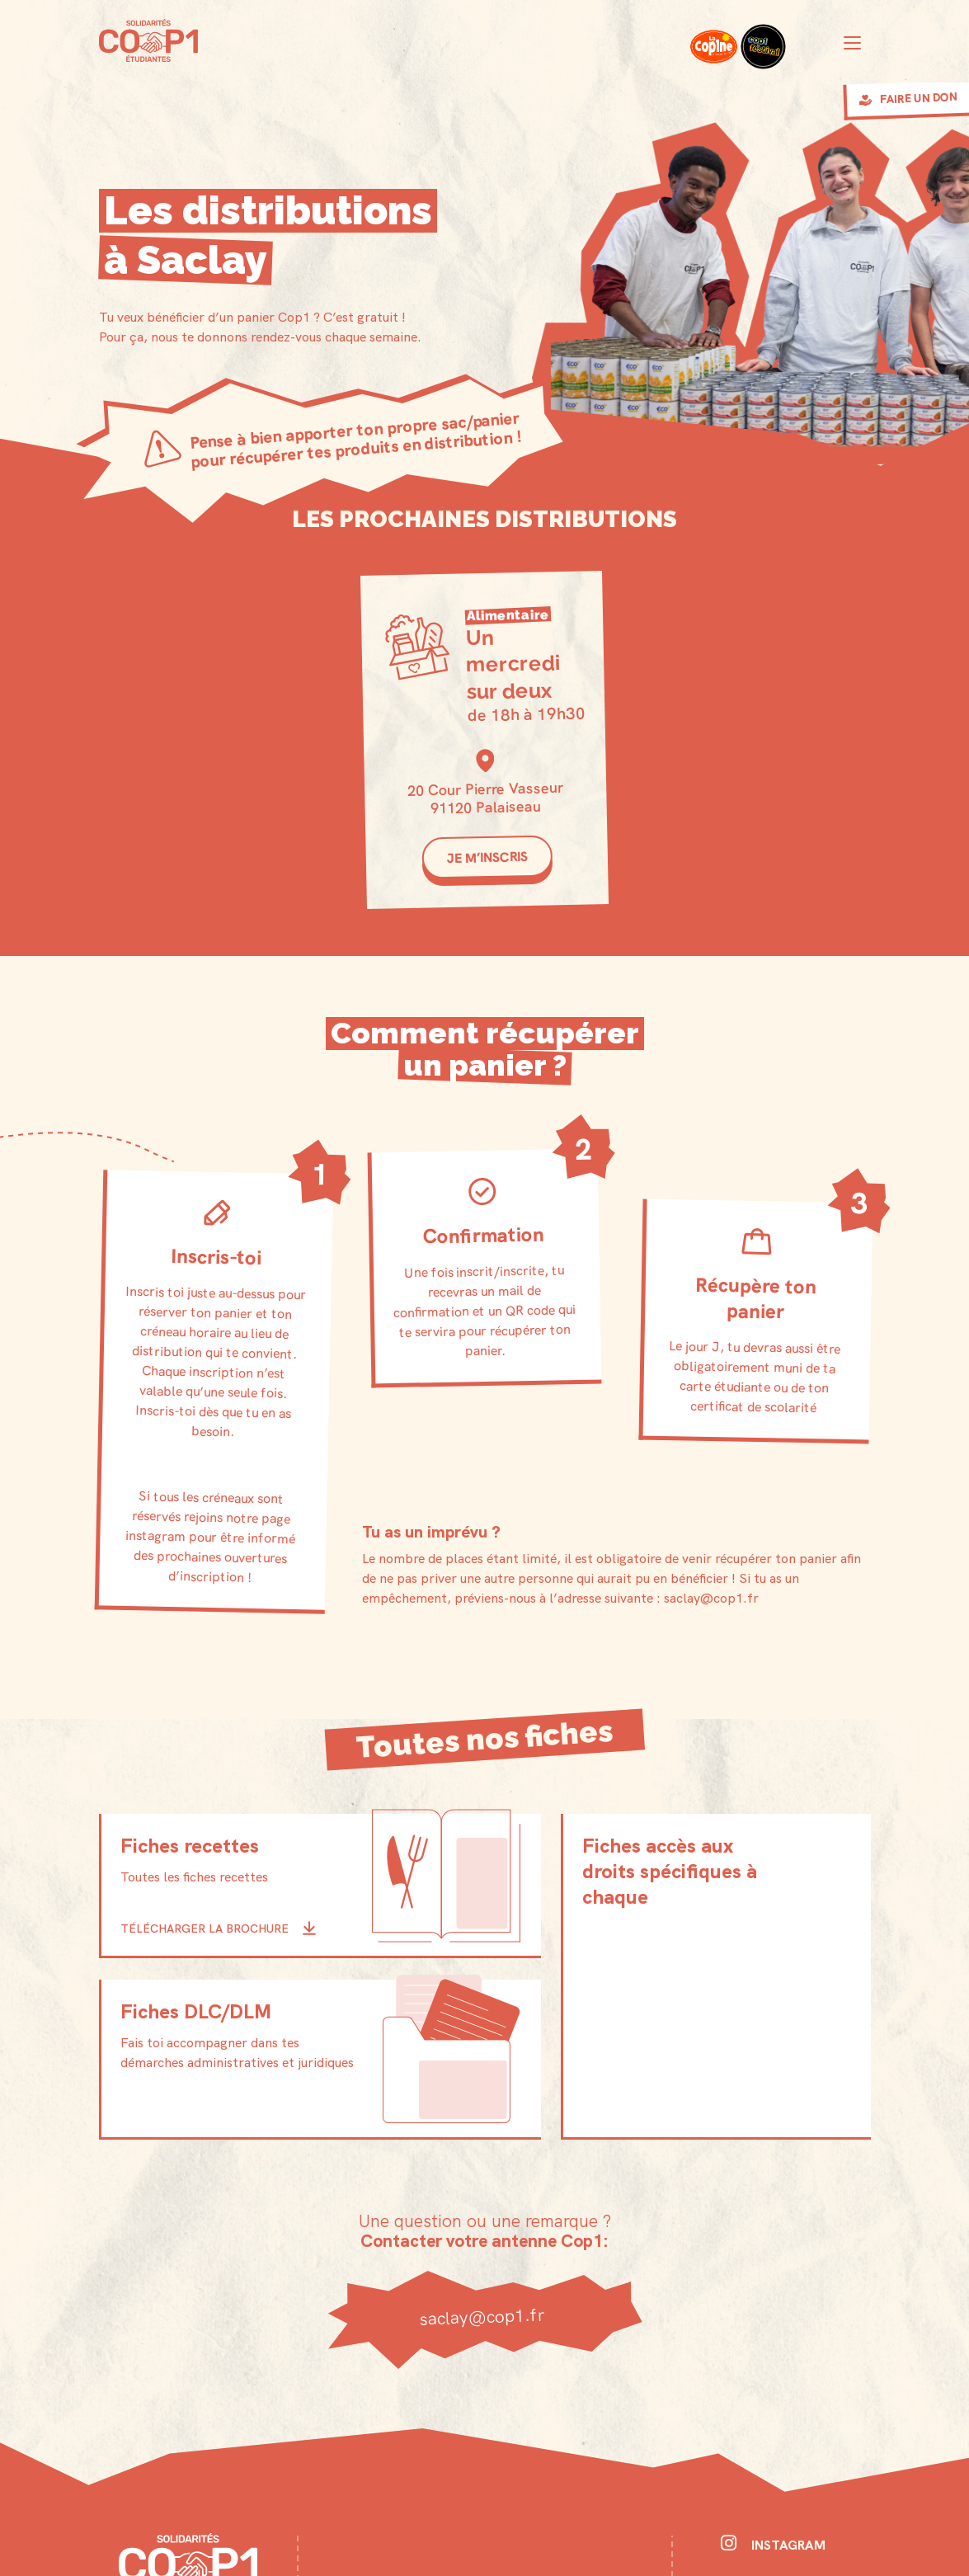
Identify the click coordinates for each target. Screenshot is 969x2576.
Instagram (773, 2544)
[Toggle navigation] (852, 42)
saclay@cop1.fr (485, 2315)
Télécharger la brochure (204, 1927)
